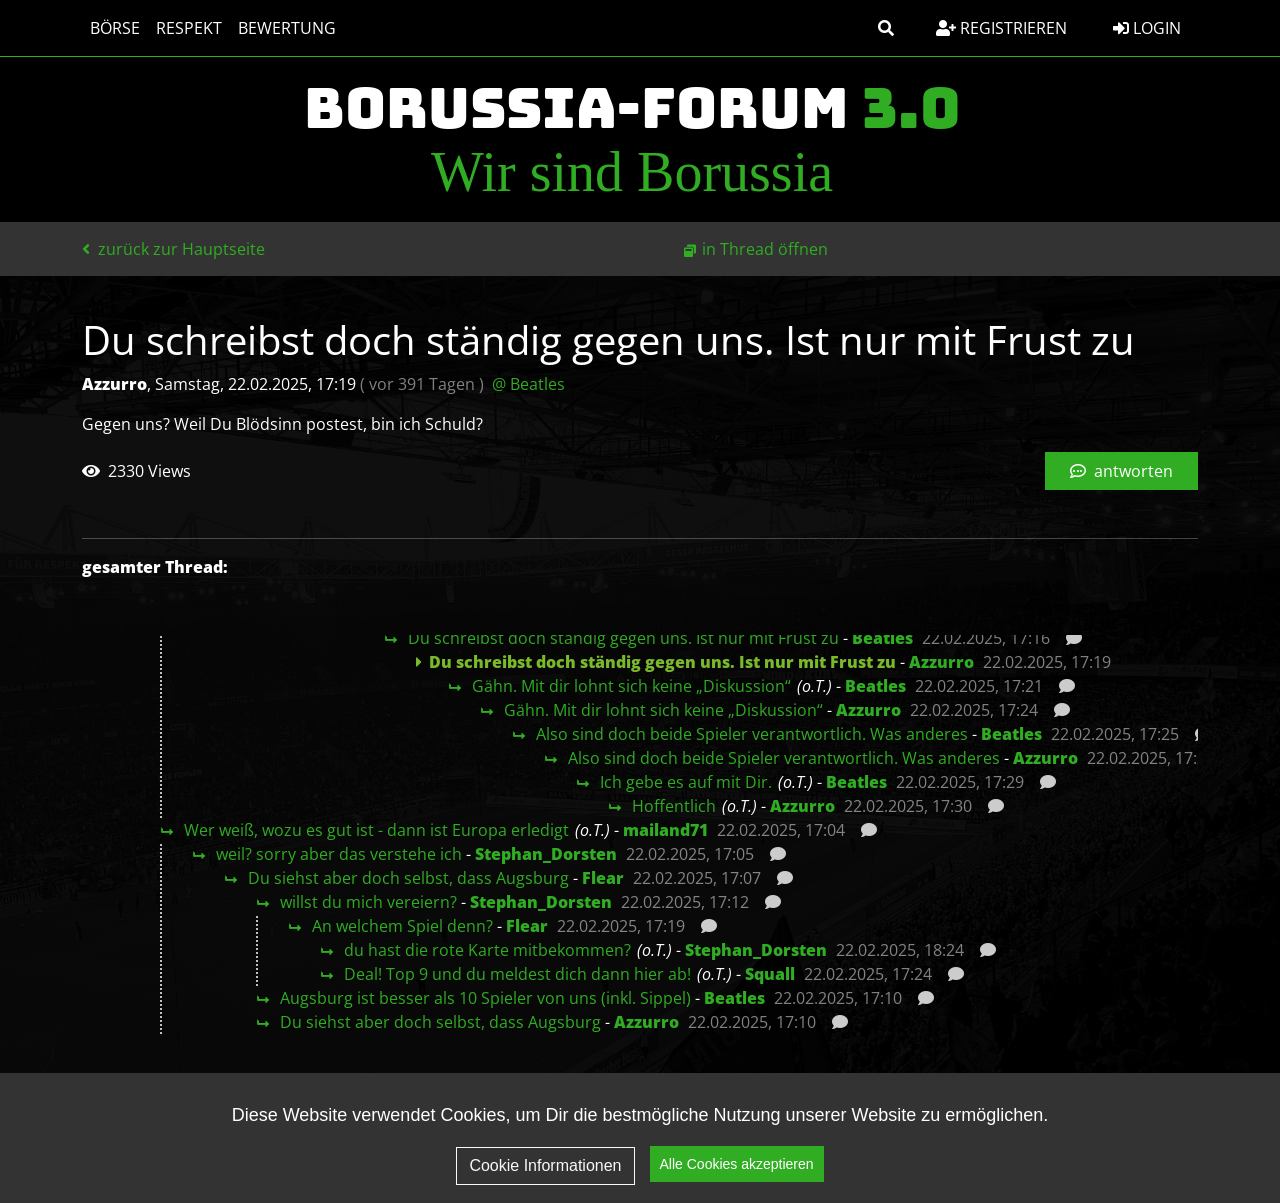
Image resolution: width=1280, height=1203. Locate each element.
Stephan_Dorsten (546, 854)
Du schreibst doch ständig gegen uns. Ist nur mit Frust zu (623, 638)
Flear (603, 878)
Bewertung (287, 28)
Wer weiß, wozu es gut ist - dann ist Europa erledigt (376, 830)
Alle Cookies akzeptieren (737, 1167)
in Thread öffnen (765, 249)
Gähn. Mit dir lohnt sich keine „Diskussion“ (631, 686)
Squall (770, 974)
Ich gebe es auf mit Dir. (686, 782)
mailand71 (665, 830)
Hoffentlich (674, 806)
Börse (115, 28)
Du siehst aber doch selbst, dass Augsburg (408, 878)
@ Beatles (528, 384)
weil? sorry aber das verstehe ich (339, 854)
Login (1147, 28)
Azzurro (941, 662)
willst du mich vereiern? (368, 902)
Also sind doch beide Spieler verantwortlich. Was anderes (752, 734)
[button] (886, 28)
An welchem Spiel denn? (402, 926)
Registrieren (1001, 28)
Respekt (189, 28)
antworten (1121, 471)
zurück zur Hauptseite (173, 249)
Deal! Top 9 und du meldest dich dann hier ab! (517, 974)
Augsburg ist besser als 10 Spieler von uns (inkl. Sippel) (485, 998)
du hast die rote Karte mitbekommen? (487, 950)
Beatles (882, 638)
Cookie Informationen (545, 1168)
